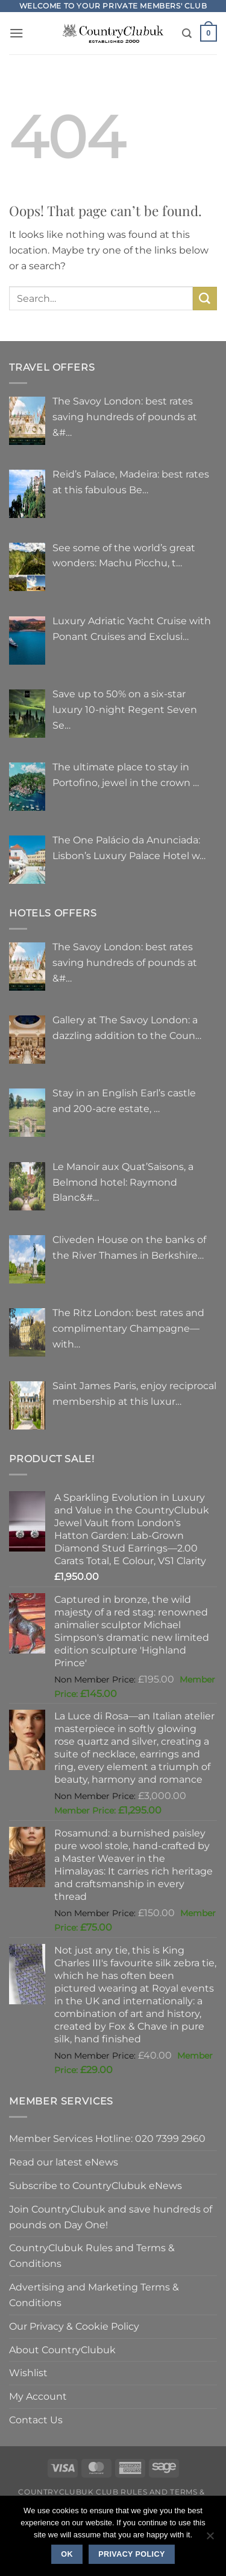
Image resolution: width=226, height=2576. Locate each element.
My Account (38, 2396)
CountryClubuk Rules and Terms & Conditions (92, 2255)
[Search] (187, 33)
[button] (16, 33)
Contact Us (36, 2420)
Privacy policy (131, 2554)
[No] (209, 2539)
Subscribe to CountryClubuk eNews (95, 2185)
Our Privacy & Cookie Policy (74, 2326)
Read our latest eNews (63, 2162)
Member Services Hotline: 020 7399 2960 (107, 2138)
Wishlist (28, 2373)
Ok (67, 2554)
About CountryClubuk (62, 2350)
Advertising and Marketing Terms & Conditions (94, 2295)
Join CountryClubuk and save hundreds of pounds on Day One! (110, 2217)
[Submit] (205, 299)
